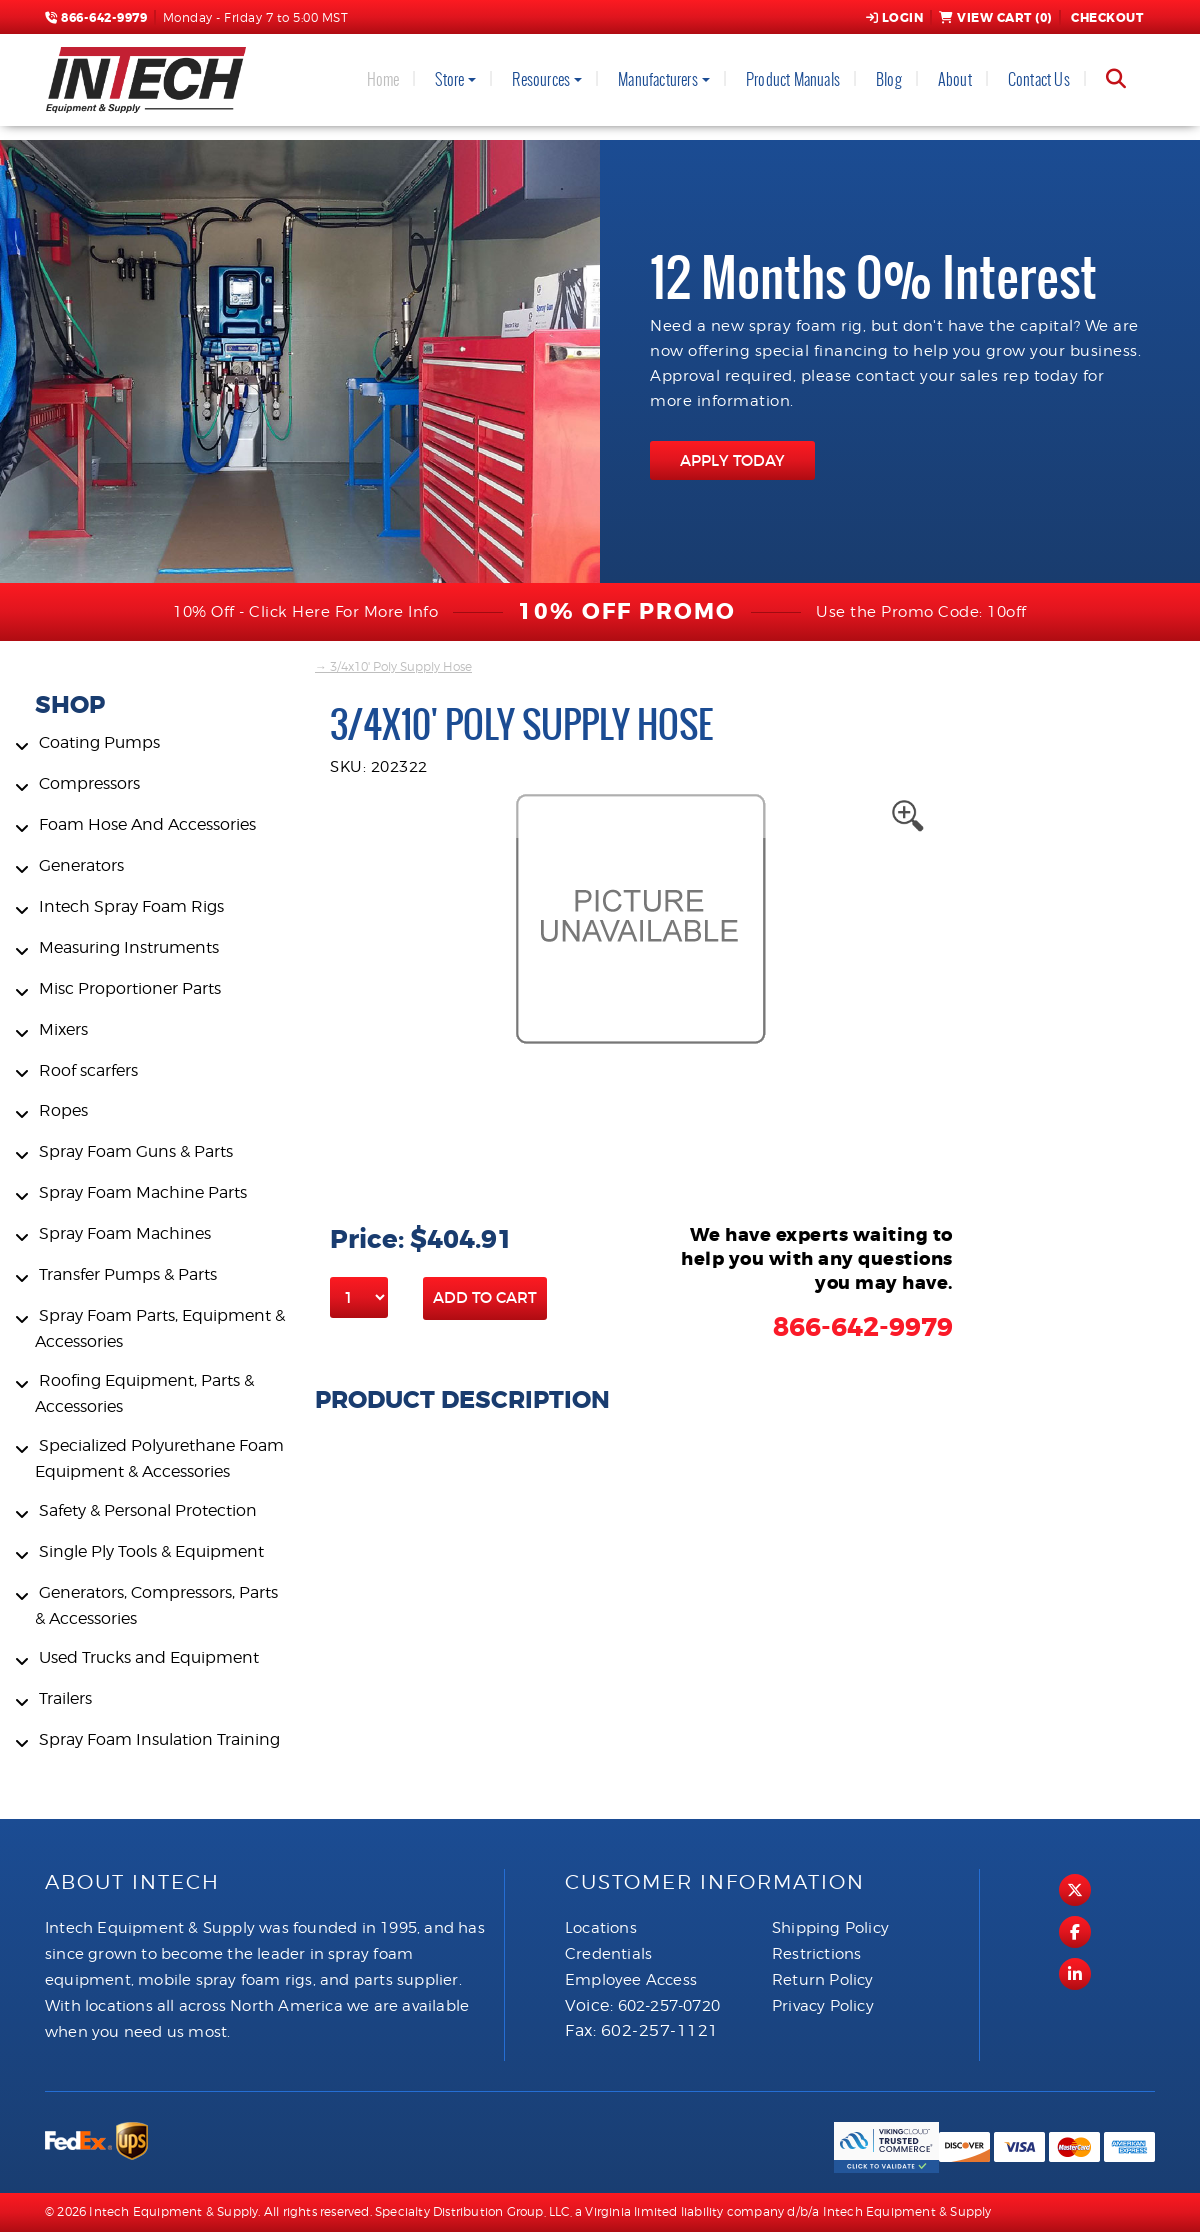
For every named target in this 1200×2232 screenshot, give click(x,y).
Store (449, 79)
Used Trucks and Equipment (149, 1657)
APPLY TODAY (732, 460)
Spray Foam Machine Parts (143, 1192)
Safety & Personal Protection (148, 1510)
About (955, 79)
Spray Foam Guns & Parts (136, 1151)
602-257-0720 (669, 2006)
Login (895, 18)
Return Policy (823, 1980)
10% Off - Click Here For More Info (305, 612)
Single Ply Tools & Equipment (151, 1551)
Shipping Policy (830, 1928)
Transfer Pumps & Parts (128, 1274)
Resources (541, 79)
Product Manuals (793, 79)
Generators (81, 865)
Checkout (1106, 18)
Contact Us (1039, 79)
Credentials (608, 1954)
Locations (601, 1928)
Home (383, 79)
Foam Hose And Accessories (147, 824)
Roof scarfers (88, 1070)
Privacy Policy (823, 2006)
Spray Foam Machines (125, 1233)
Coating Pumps (99, 742)
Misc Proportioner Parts (130, 988)
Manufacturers (658, 79)
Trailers (65, 1698)
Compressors (89, 783)
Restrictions (816, 1954)
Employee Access (631, 1980)
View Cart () (995, 18)
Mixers (63, 1029)
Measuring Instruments (129, 947)
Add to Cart (485, 1297)
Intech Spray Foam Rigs (131, 906)
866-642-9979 (96, 18)
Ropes (63, 1110)
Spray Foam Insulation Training (159, 1739)
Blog (889, 79)
